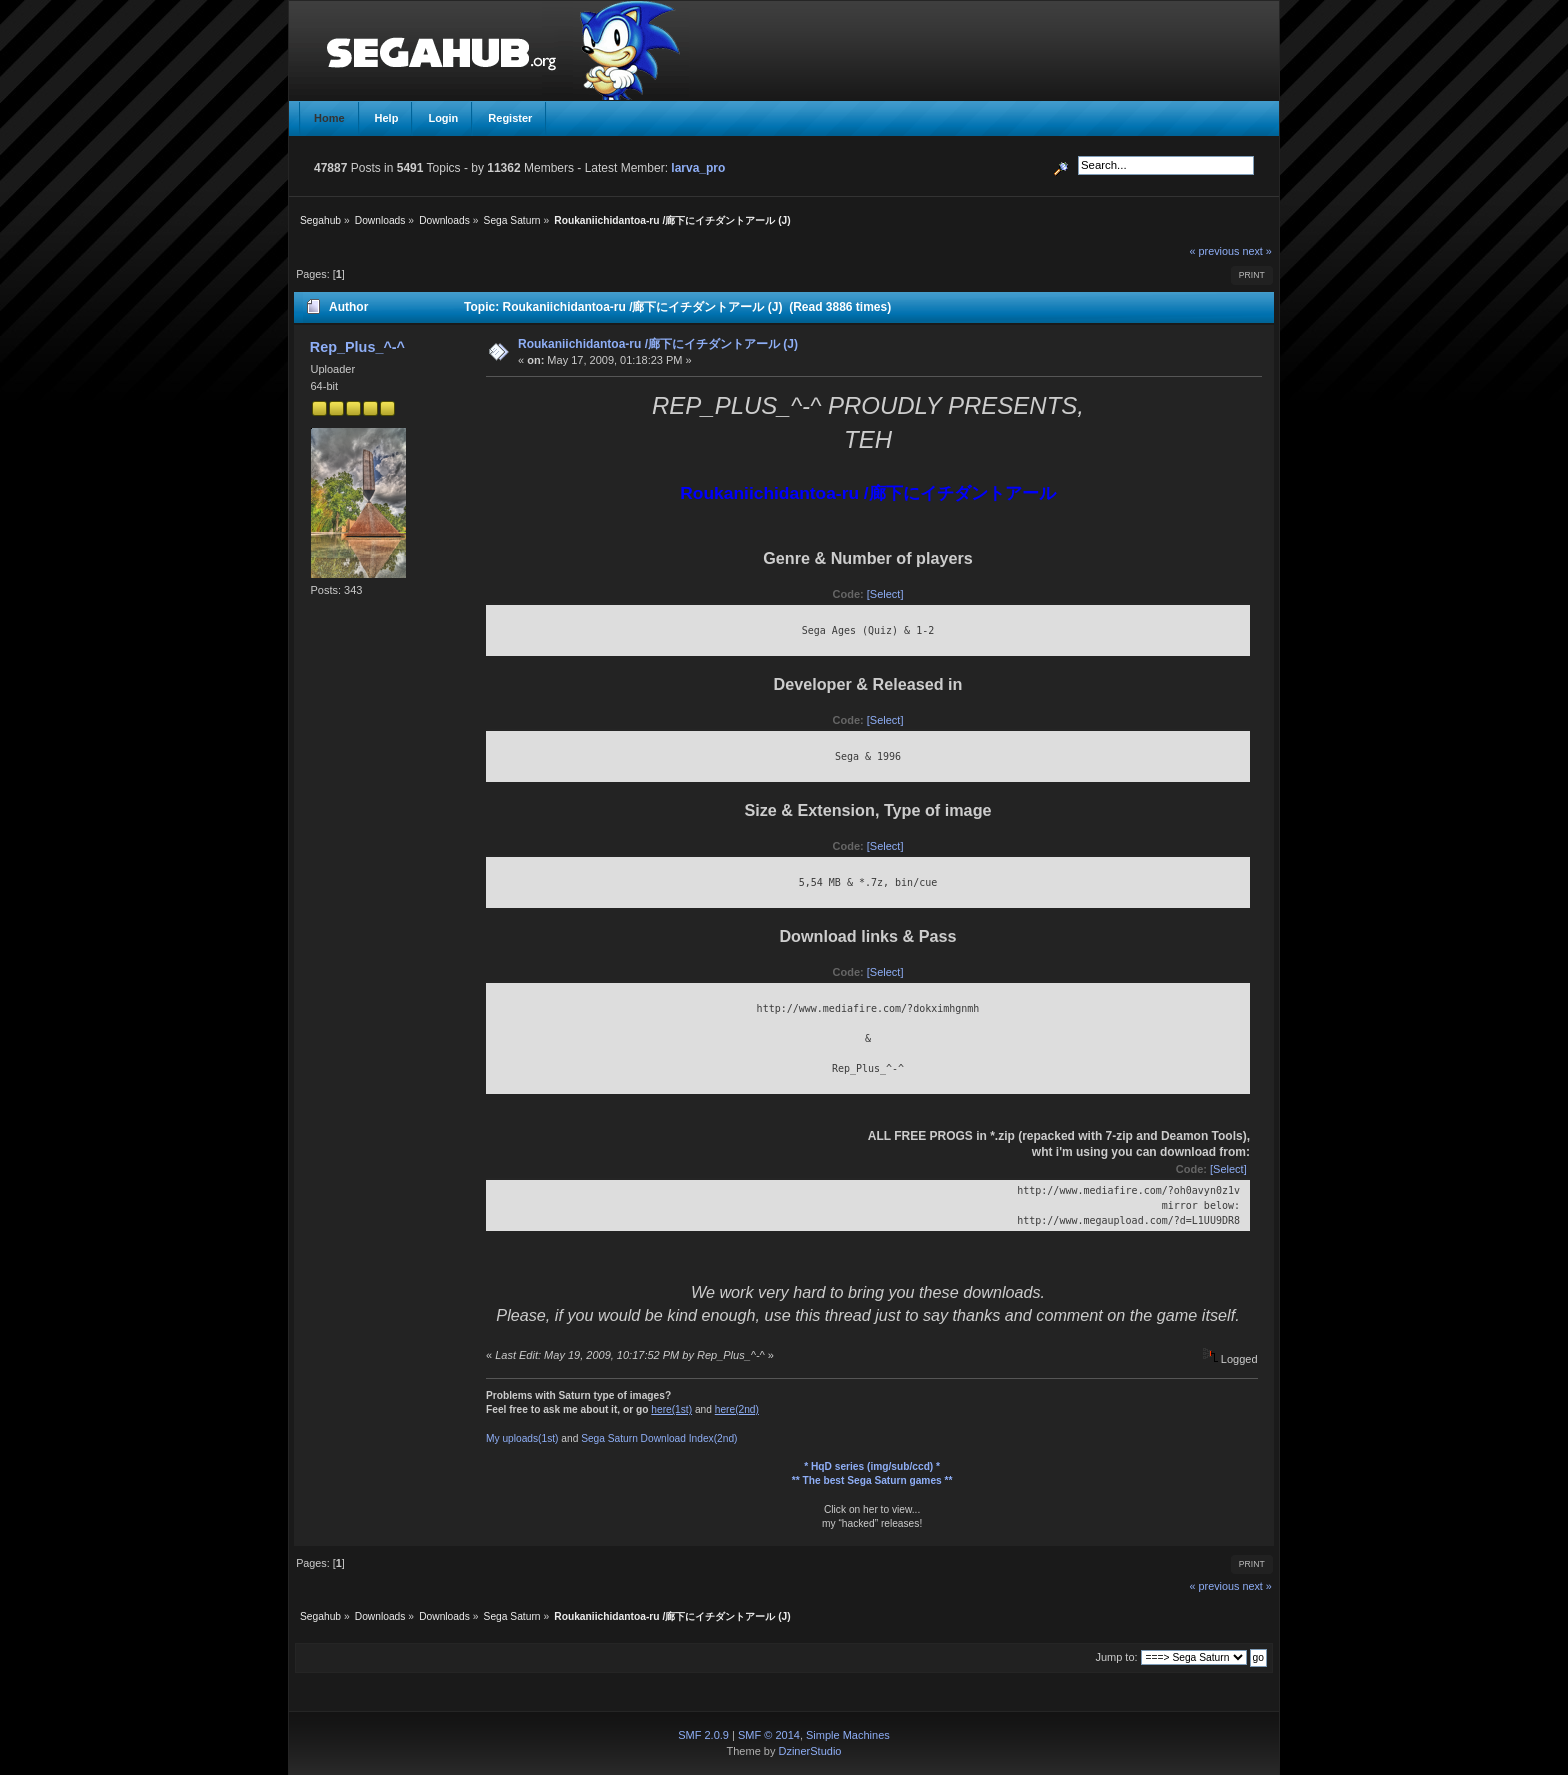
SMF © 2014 (769, 1735)
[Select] (885, 594)
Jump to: (1116, 1657)
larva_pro (698, 168)
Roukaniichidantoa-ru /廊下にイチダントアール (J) (658, 344)
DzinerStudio (809, 1751)
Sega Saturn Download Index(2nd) (659, 1438)
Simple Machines (848, 1735)
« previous (1215, 251)
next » (1256, 251)
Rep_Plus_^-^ (357, 347)
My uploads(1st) (522, 1438)
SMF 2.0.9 (703, 1735)
